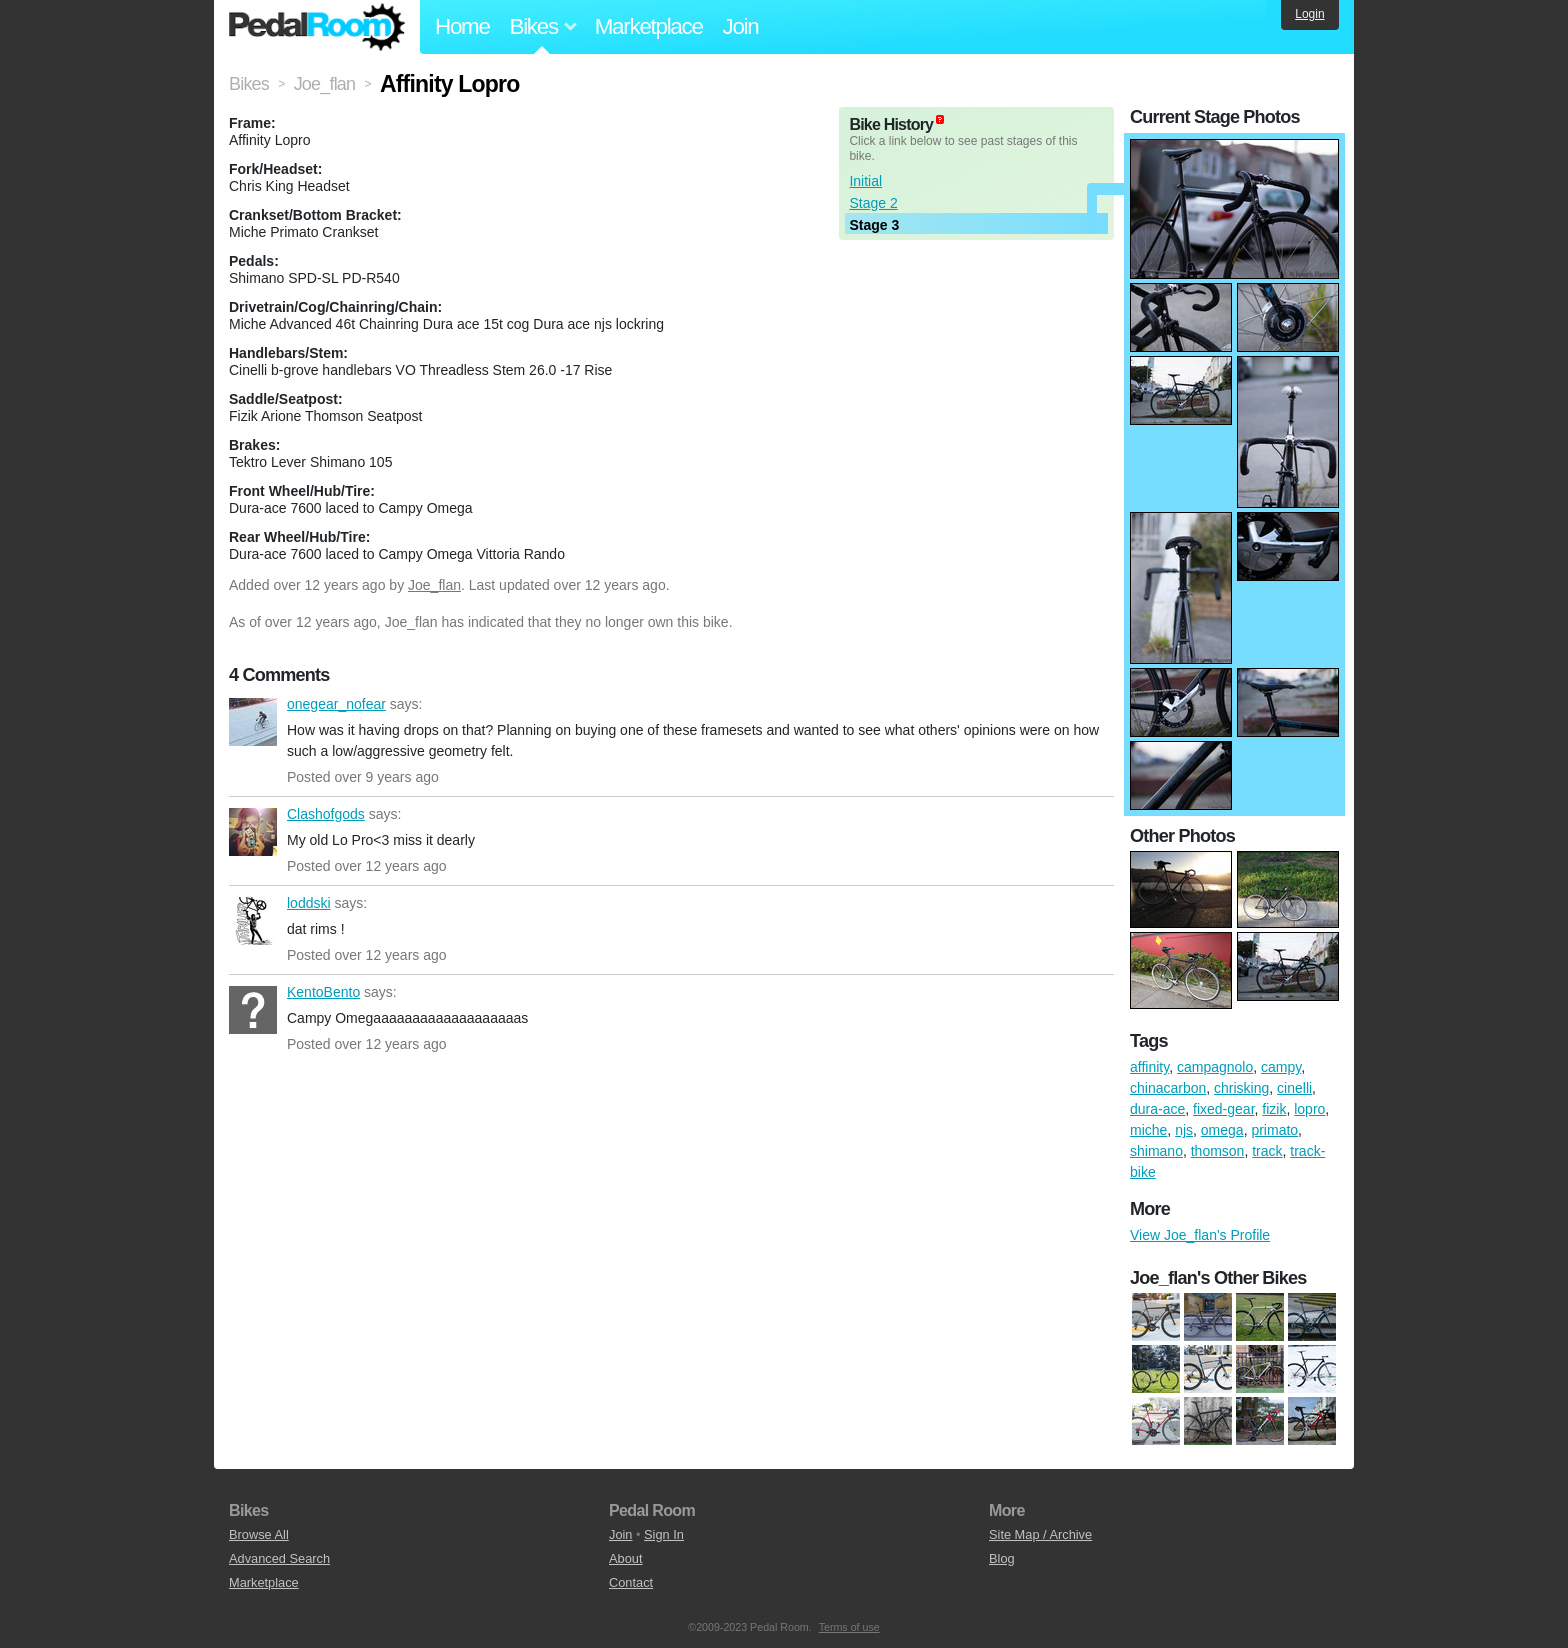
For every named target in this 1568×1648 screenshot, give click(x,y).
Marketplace (649, 26)
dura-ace (1157, 1109)
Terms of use (849, 1627)
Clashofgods (253, 832)
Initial (865, 181)
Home (462, 26)
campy (1281, 1067)
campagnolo (1215, 1067)
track (1267, 1151)
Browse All (259, 1534)
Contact (631, 1582)
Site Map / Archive (1040, 1534)
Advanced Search (279, 1558)
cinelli (1294, 1088)
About (625, 1558)
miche (1148, 1130)
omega (1222, 1130)
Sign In (664, 1534)
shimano (1156, 1151)
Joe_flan (434, 585)
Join (741, 26)
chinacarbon (1168, 1088)
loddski (253, 921)
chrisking (1241, 1088)
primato (1274, 1130)
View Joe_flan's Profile (1200, 1235)
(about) (940, 119)
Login (1309, 14)
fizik (1274, 1109)
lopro (1309, 1109)
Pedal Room (317, 27)
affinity (1149, 1067)
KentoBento (253, 1010)
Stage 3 (874, 225)
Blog (1002, 1558)
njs (1184, 1130)
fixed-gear (1223, 1109)
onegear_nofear (253, 722)
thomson (1218, 1151)
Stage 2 (873, 203)
